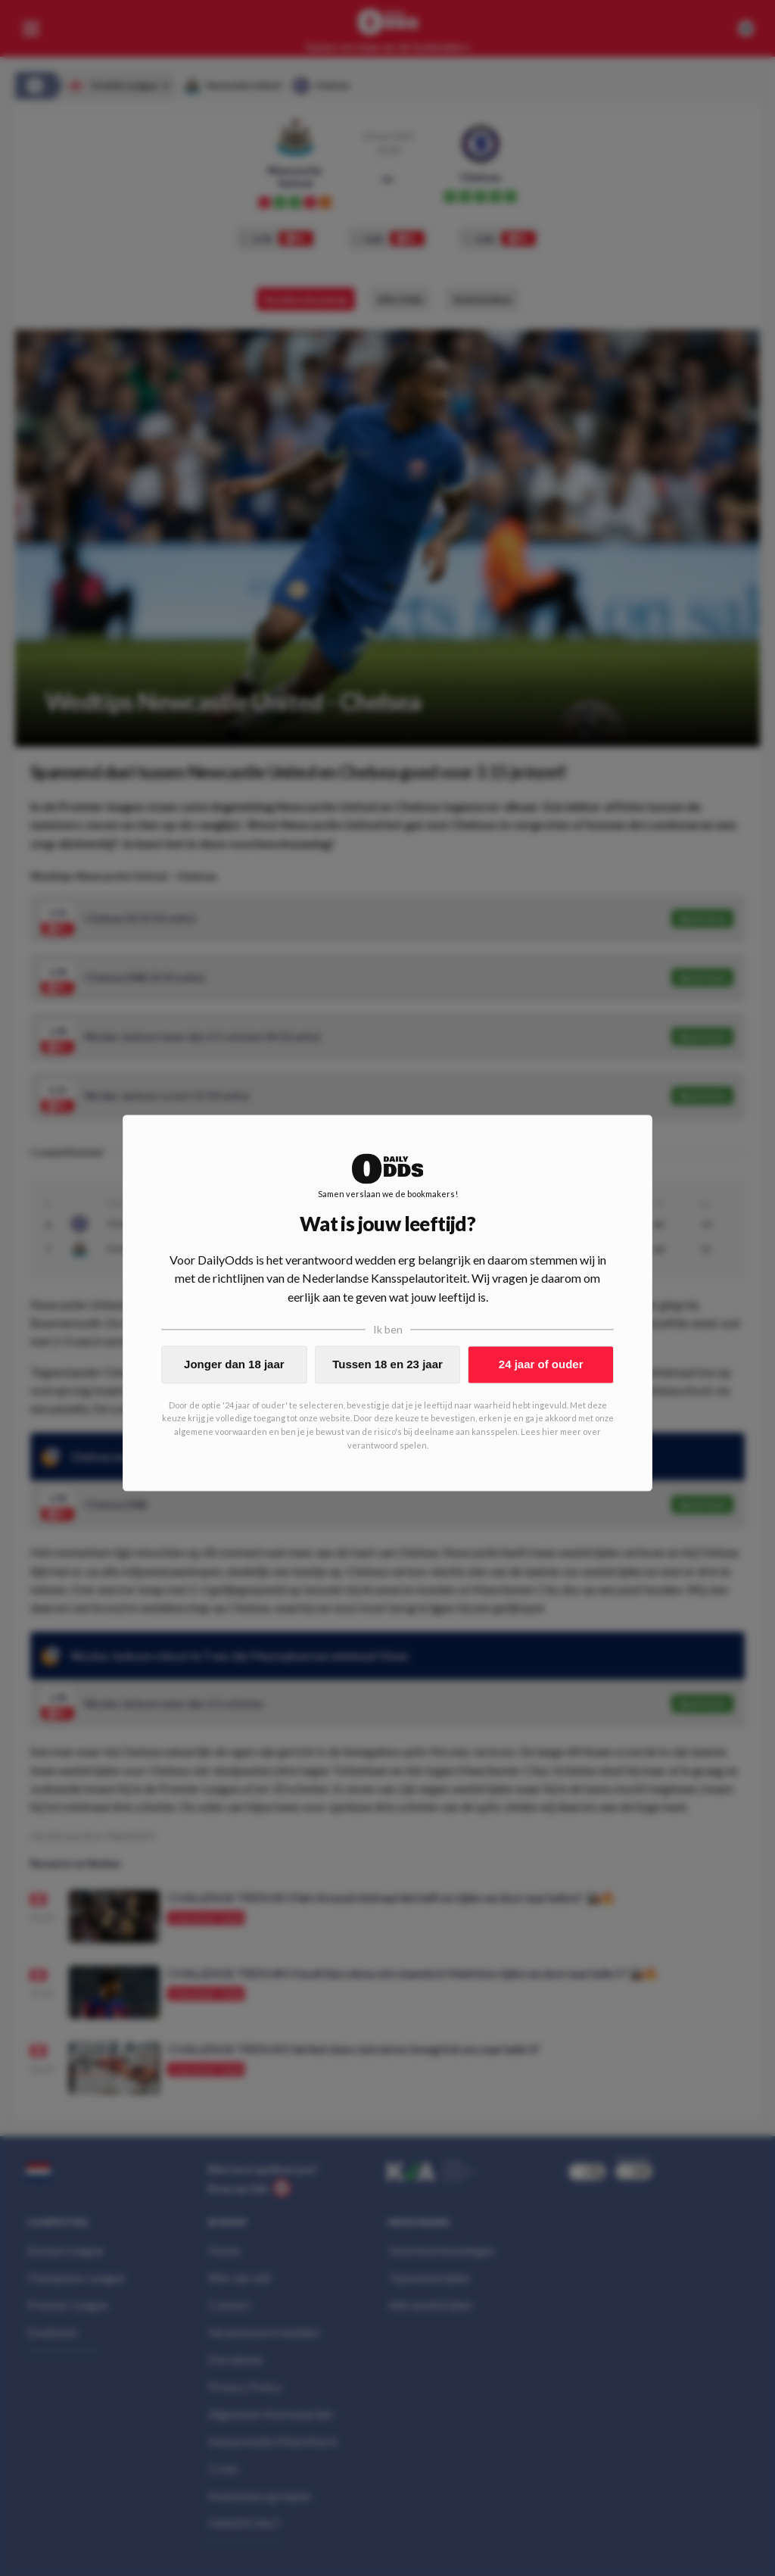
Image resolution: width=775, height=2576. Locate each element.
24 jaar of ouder (541, 1364)
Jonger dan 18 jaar (234, 1364)
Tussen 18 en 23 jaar (387, 1364)
